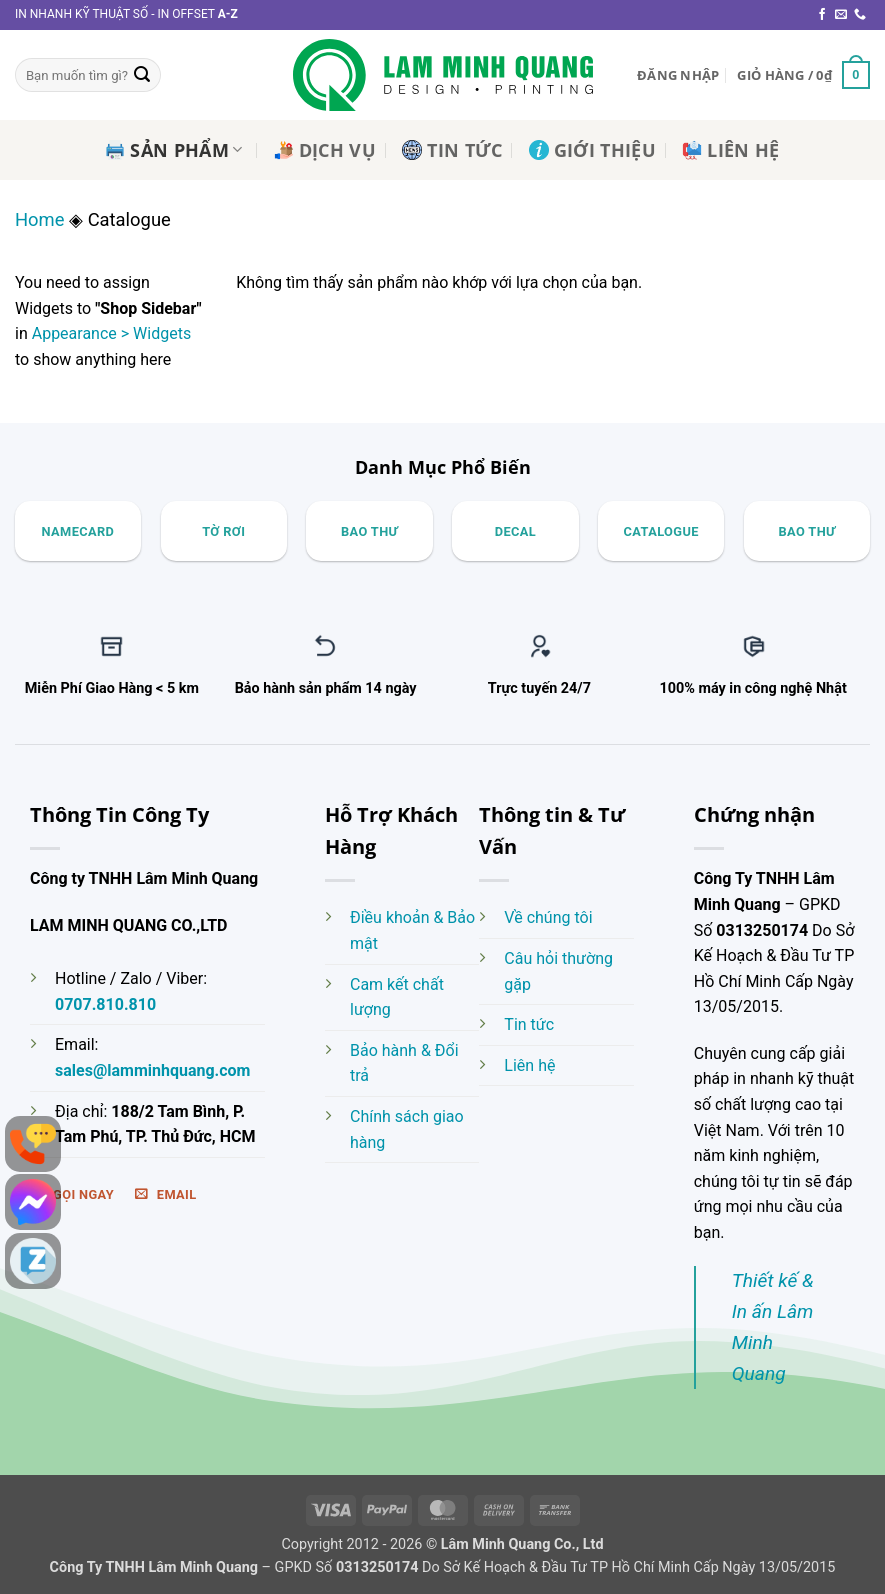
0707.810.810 (105, 1004)
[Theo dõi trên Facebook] (822, 15)
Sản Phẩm (173, 150)
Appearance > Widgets (111, 333)
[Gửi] (142, 75)
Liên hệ (529, 1065)
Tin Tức (452, 150)
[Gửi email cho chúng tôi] (841, 15)
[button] (678, 75)
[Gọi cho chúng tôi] (860, 15)
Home (40, 219)
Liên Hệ (730, 150)
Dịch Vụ (325, 150)
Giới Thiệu (593, 150)
